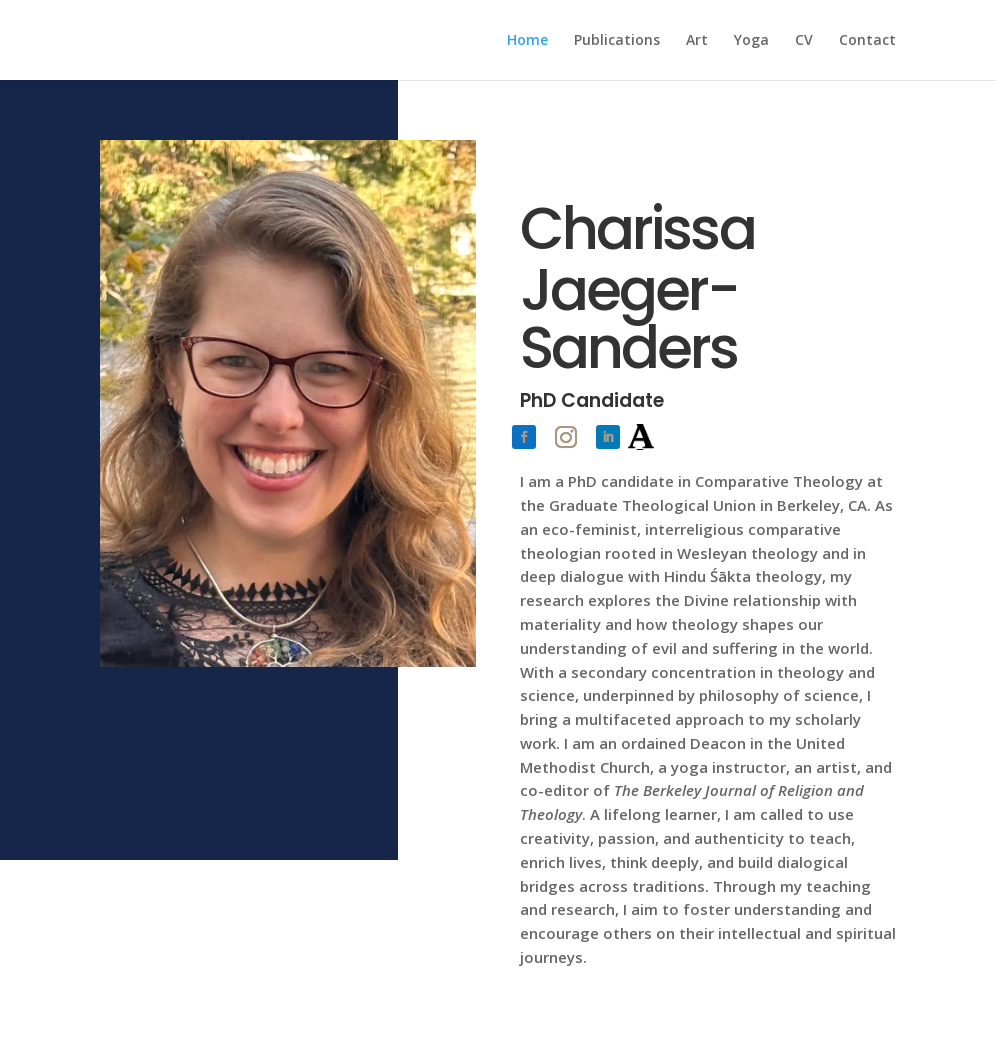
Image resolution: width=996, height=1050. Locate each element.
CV (804, 41)
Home (527, 41)
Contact (867, 41)
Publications (617, 41)
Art (697, 41)
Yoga (751, 41)
